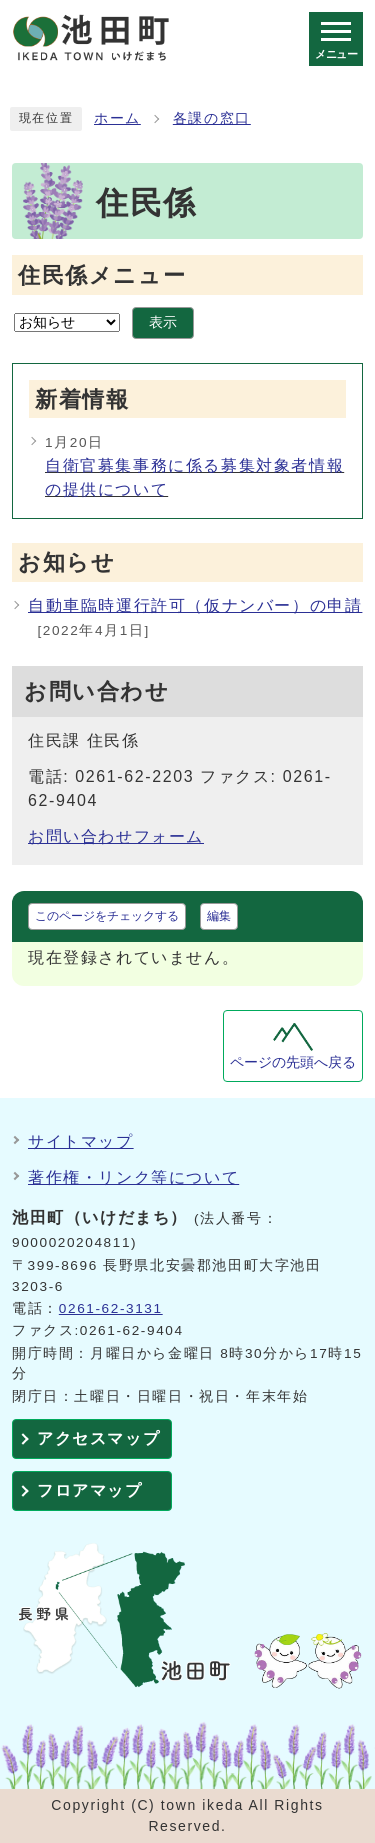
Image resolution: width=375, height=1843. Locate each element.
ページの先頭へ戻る (293, 1062)
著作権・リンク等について (133, 1177)
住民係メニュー (102, 275)
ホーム (117, 118)
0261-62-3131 (111, 1308)
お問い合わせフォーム (116, 836)
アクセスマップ (98, 1438)
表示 (163, 322)
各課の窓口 (212, 118)
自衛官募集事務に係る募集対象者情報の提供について (194, 477)
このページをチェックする (107, 916)
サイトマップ (81, 1141)
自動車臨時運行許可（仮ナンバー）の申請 (195, 605)
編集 (219, 916)
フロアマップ (90, 1490)
